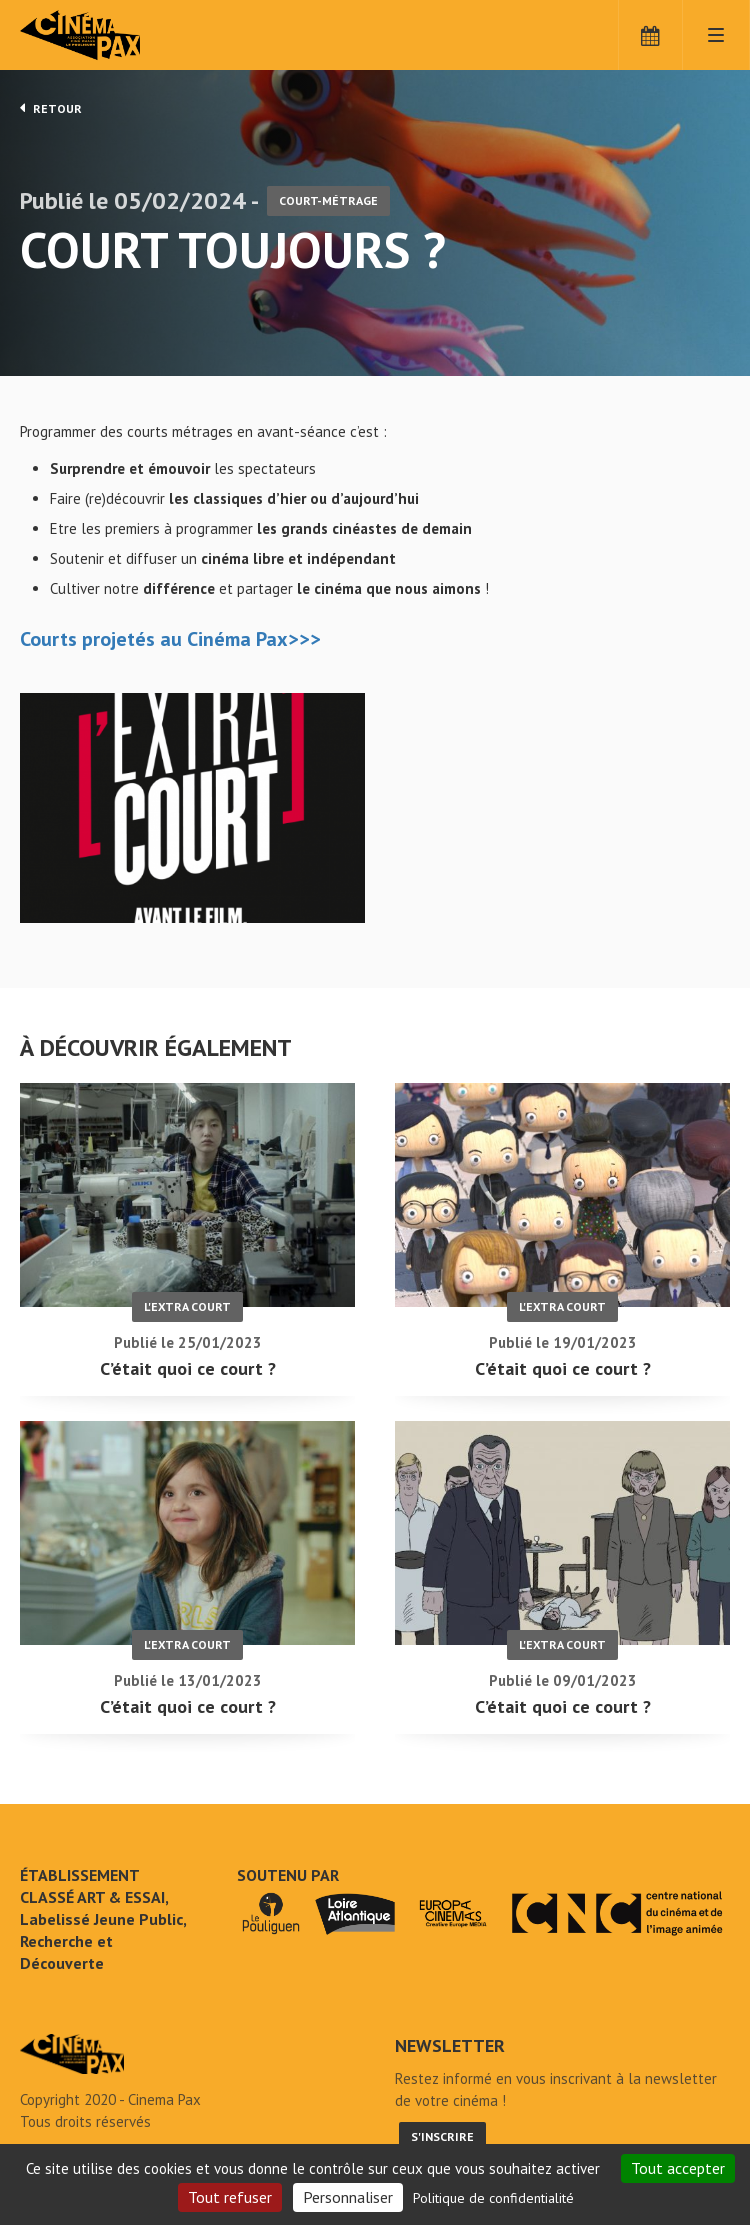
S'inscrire (442, 2136)
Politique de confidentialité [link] (493, 2198)
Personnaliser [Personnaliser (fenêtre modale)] (348, 2197)
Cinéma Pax (110, 35)
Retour (51, 108)
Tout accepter (678, 2168)
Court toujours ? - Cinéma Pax (72, 2054)
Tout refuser (230, 2197)
